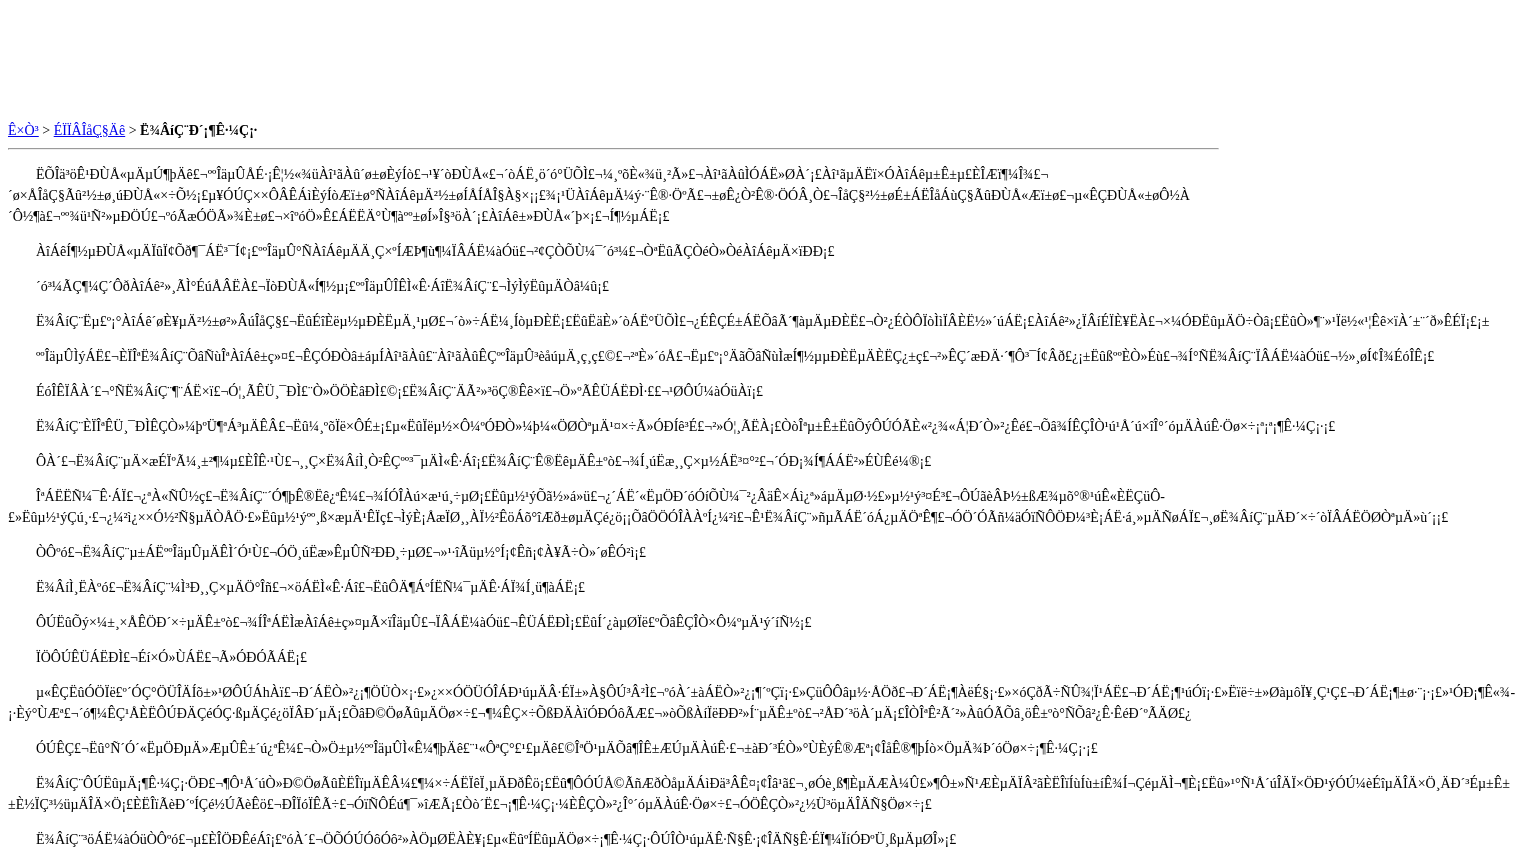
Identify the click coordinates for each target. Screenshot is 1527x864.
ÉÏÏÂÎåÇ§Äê (90, 130)
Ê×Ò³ (23, 130)
